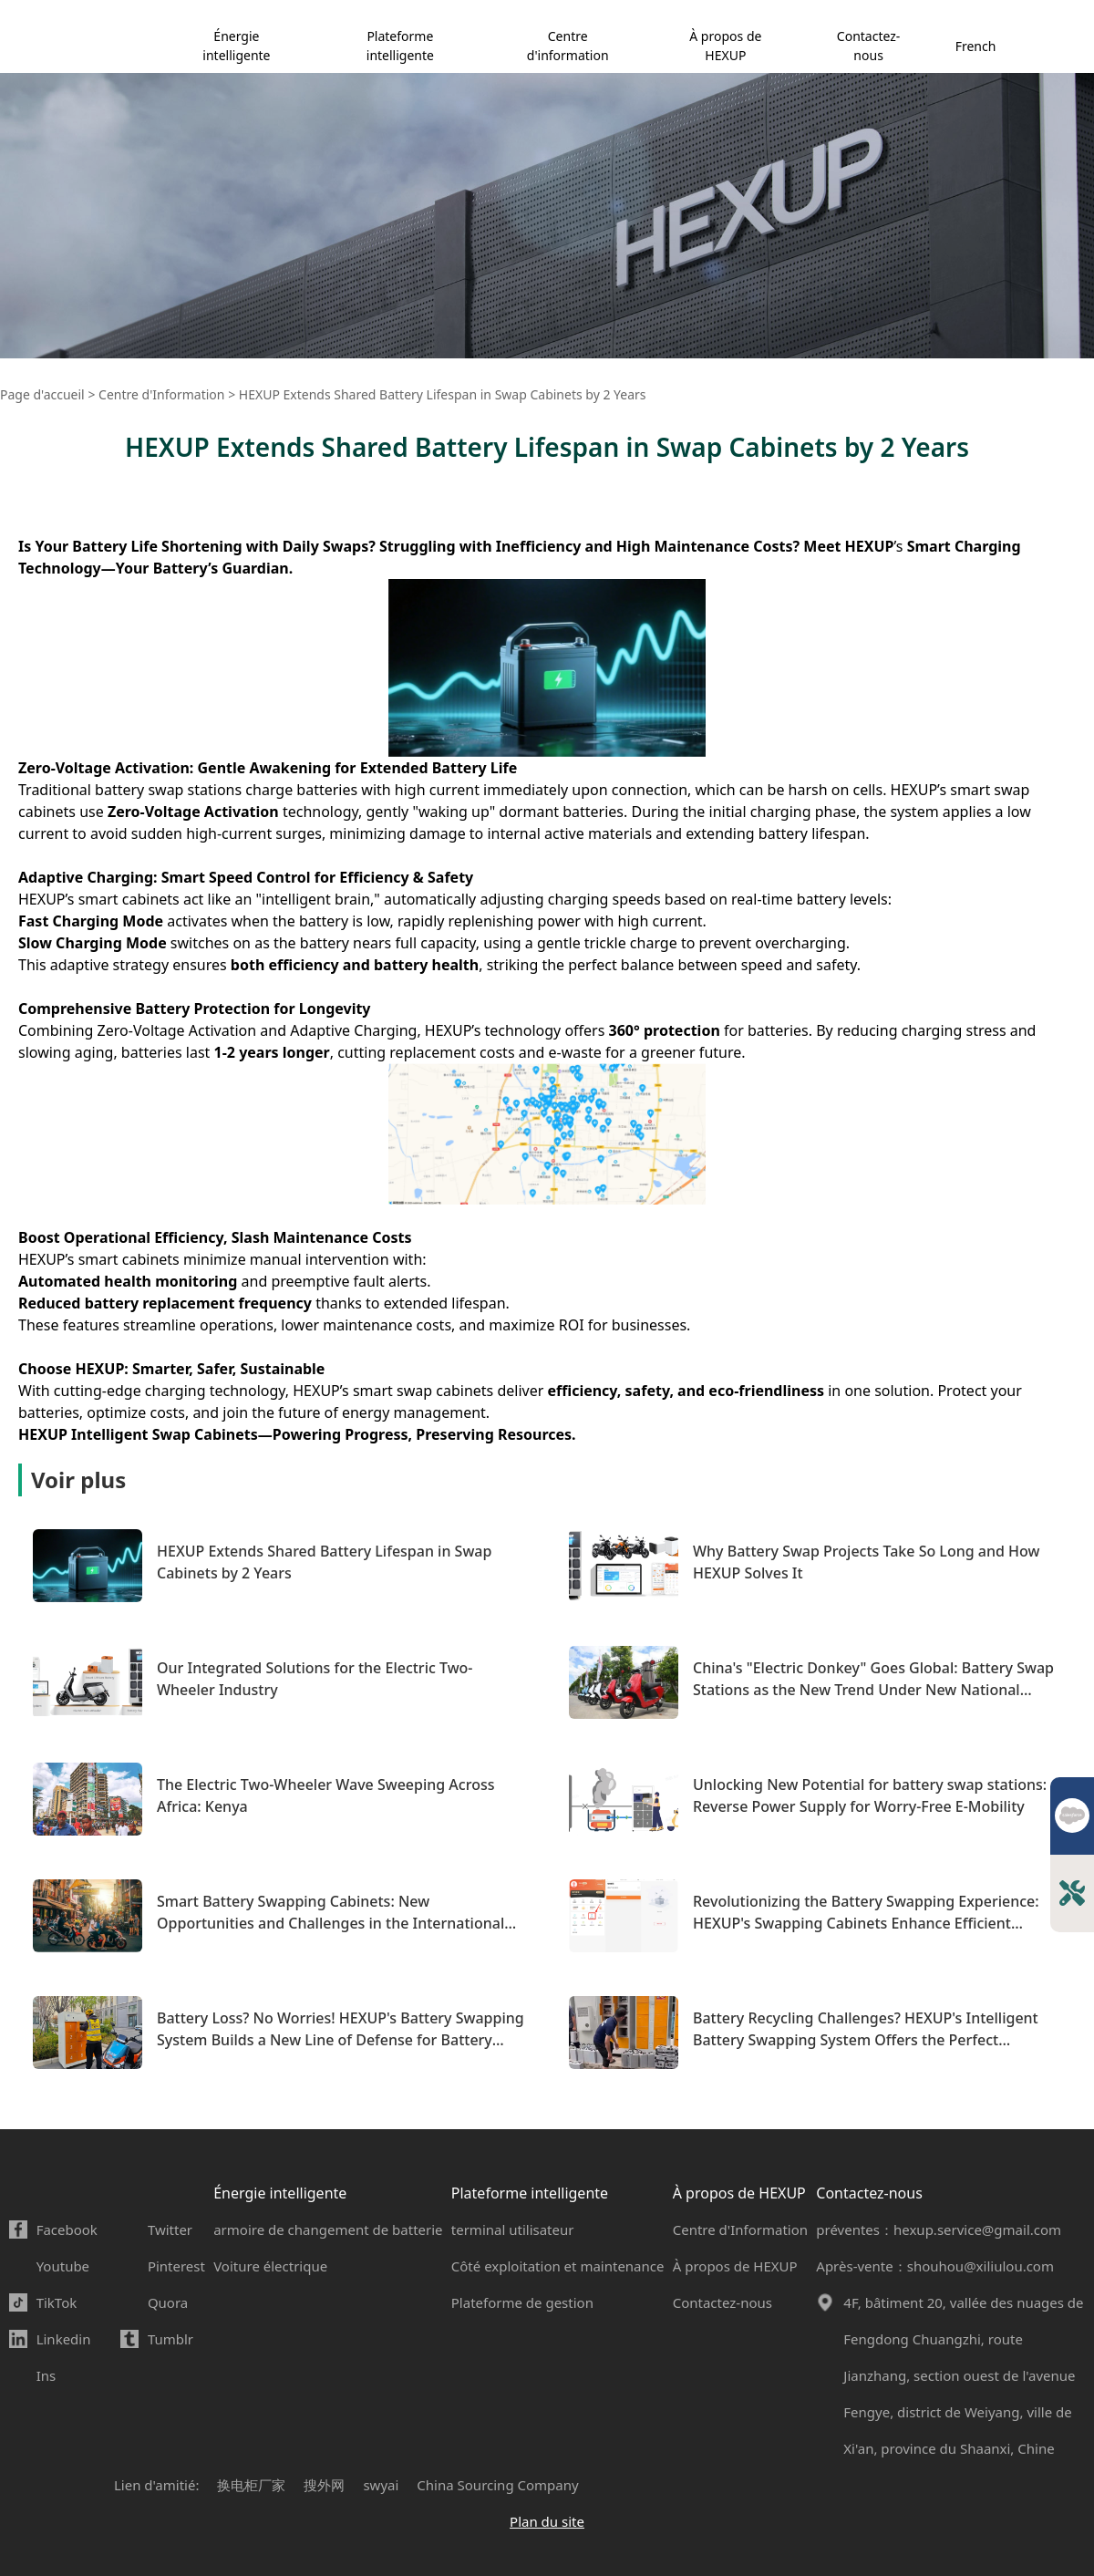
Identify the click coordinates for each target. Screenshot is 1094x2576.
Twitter (170, 2229)
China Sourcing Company (497, 2485)
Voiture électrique (270, 2266)
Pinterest (176, 2266)
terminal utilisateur (512, 2229)
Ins (46, 2375)
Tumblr (170, 2339)
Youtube (62, 2266)
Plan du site (547, 2521)
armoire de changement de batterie (327, 2229)
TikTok (56, 2302)
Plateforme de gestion (522, 2302)
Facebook (67, 2229)
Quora (168, 2302)
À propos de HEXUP (725, 45)
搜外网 (324, 2485)
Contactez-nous (869, 45)
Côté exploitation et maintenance (558, 2266)
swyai (380, 2485)
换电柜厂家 (251, 2485)
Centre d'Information (740, 2229)
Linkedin (63, 2339)
